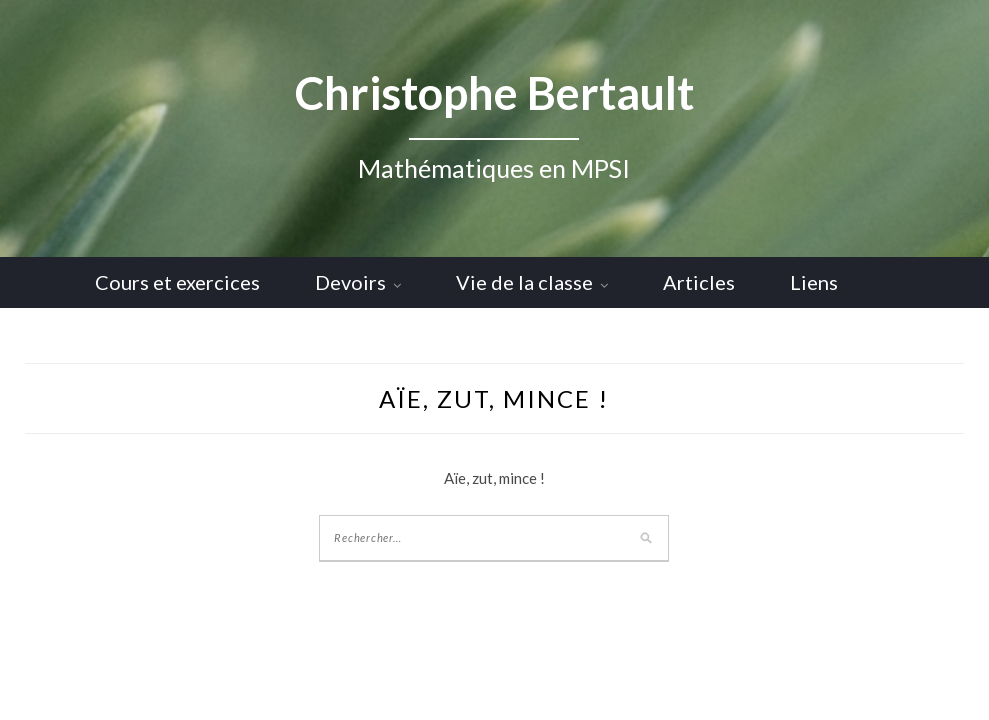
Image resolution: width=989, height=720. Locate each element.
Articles (699, 282)
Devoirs (350, 282)
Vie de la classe (524, 282)
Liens (814, 282)
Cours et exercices (177, 282)
